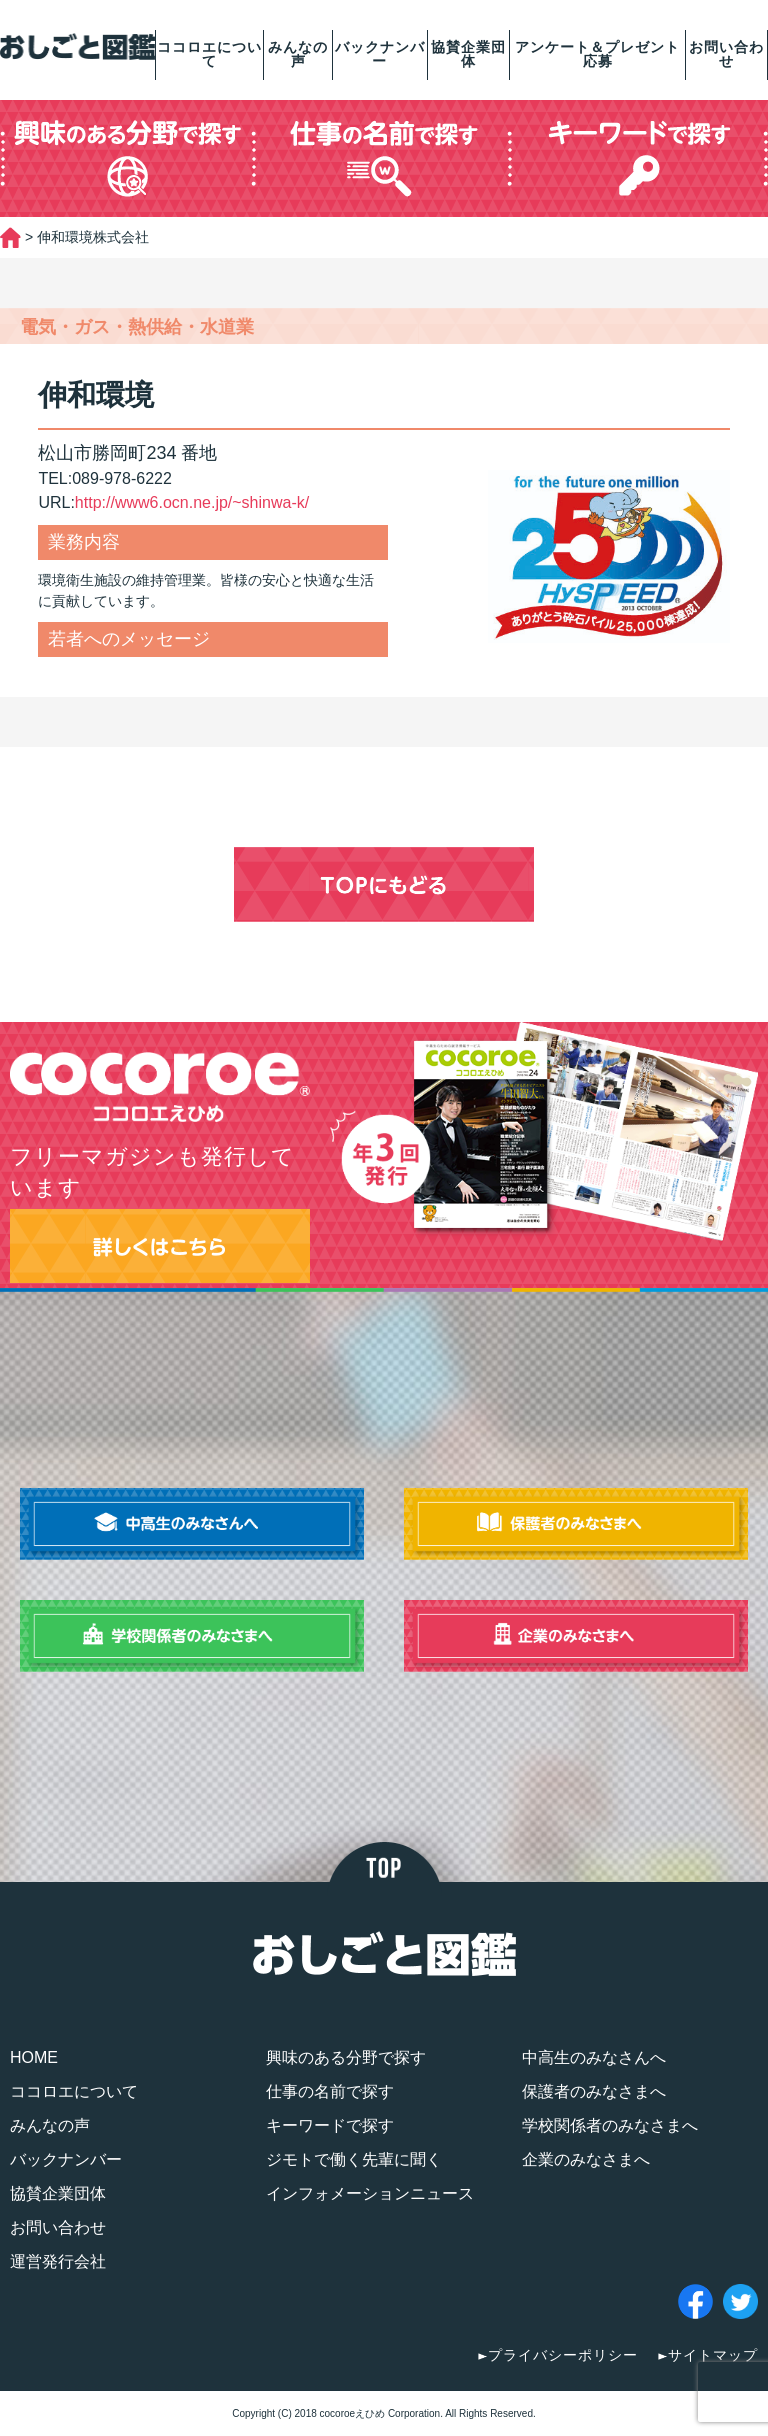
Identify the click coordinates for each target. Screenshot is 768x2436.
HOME (34, 2057)
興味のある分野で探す (346, 2057)
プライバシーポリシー (563, 2355)
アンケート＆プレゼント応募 (597, 54)
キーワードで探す (330, 2125)
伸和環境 (96, 395)
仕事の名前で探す (330, 2091)
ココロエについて (209, 54)
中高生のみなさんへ (594, 2057)
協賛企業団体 (468, 54)
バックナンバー (380, 54)
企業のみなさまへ (586, 2159)
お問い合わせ (726, 54)
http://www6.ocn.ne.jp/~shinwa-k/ (192, 502)
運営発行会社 (58, 2261)
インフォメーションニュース (370, 2193)
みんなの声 (298, 54)
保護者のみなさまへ (594, 2091)
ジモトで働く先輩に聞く (354, 2159)
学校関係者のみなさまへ (610, 2125)
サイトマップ (713, 2355)
